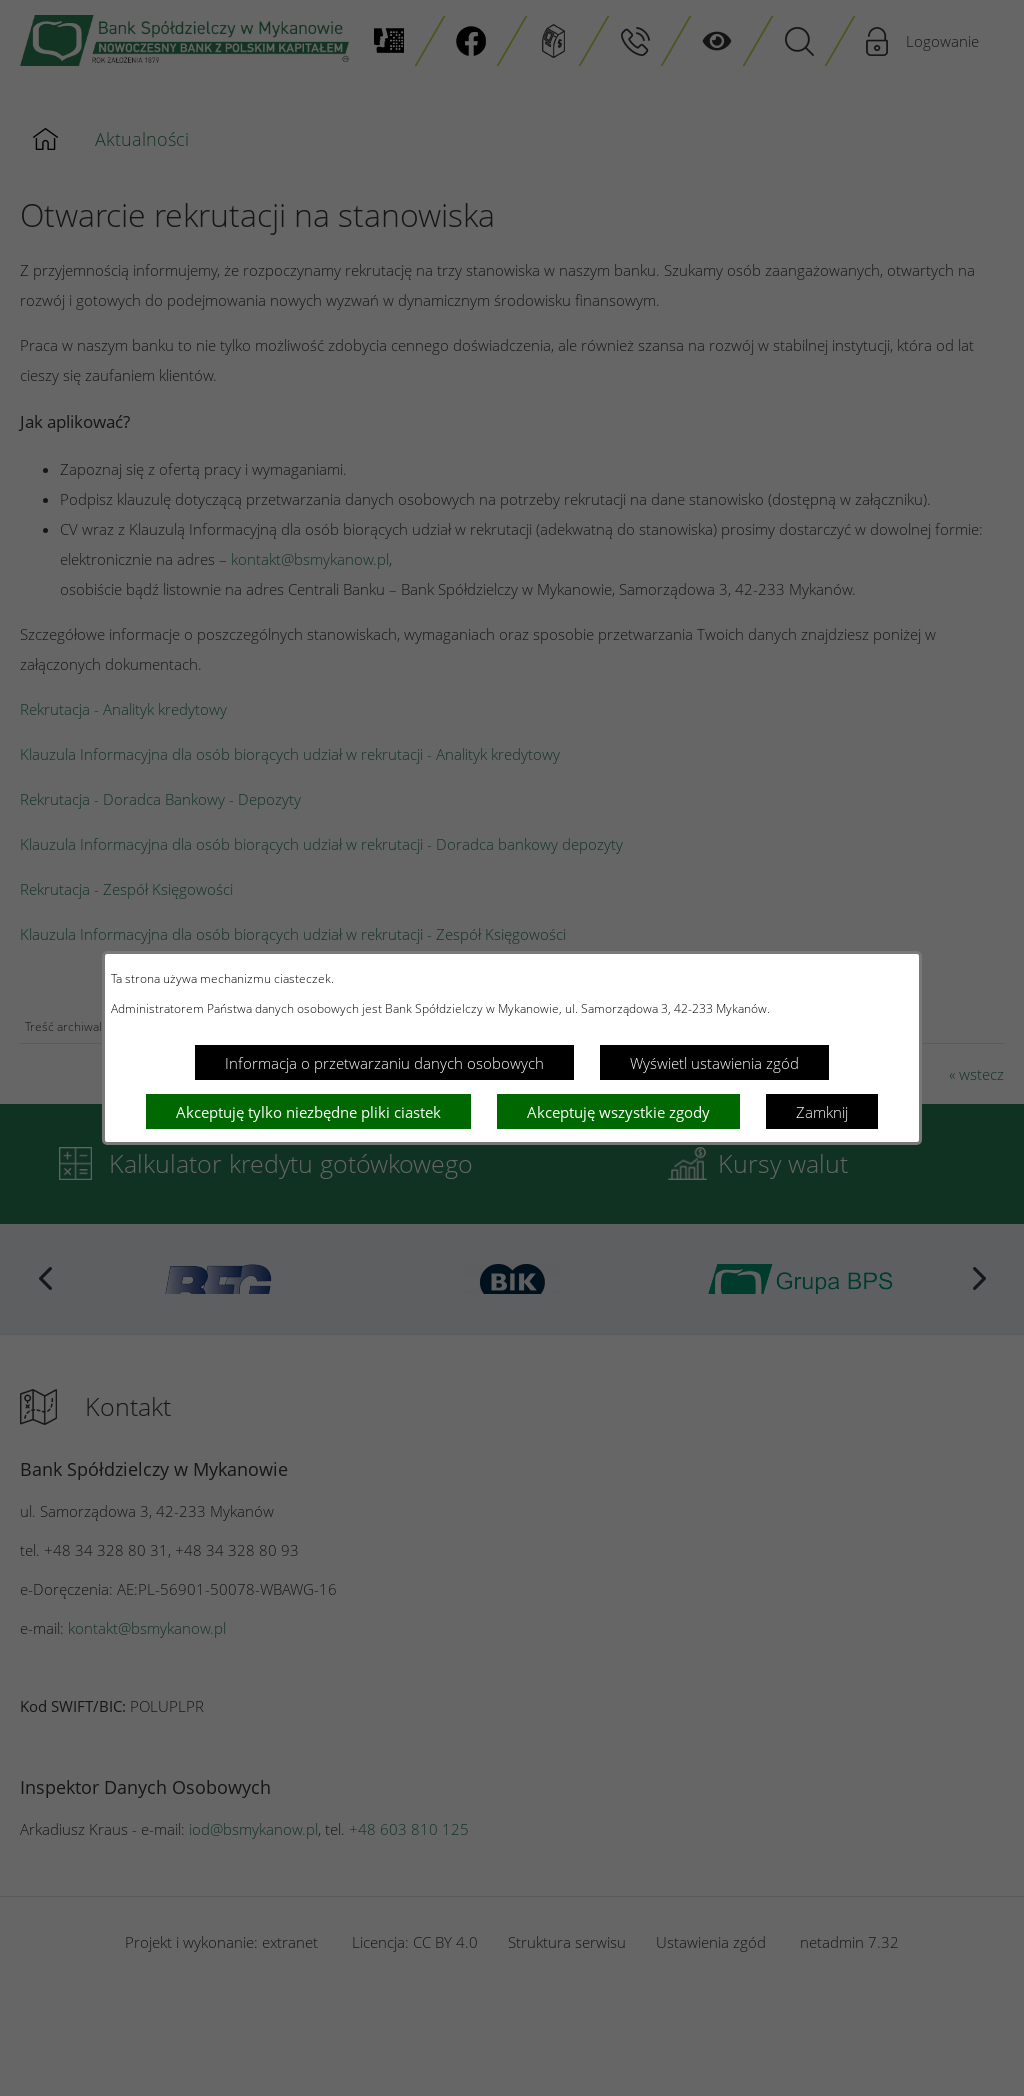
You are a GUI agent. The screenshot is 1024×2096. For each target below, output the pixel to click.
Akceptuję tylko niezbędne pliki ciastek (308, 1112)
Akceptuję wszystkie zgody (618, 1112)
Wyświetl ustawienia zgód (714, 1063)
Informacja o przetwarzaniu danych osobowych (384, 1063)
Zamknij (822, 1112)
